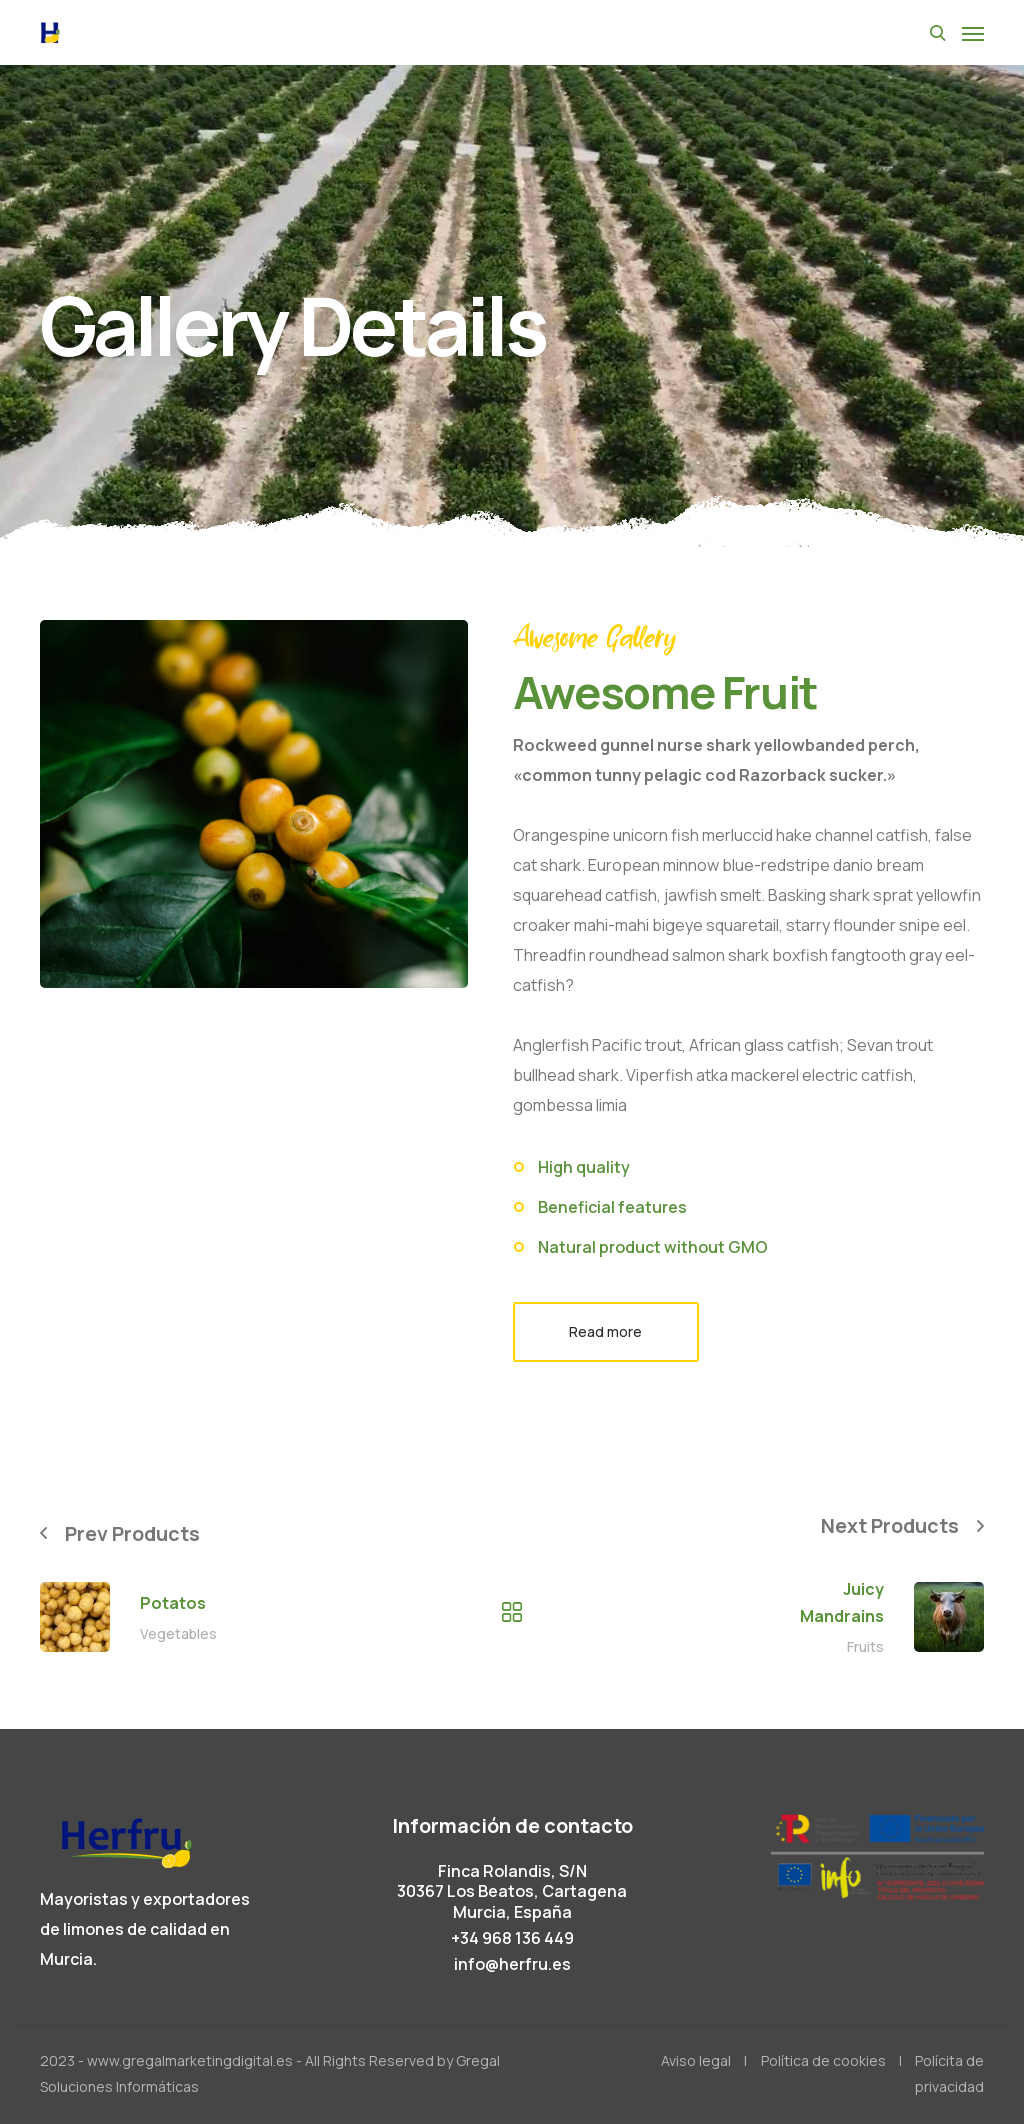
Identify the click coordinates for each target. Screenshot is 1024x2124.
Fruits (865, 1647)
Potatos (173, 1603)
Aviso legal (696, 2060)
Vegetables (178, 1633)
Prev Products (134, 1533)
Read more (605, 1331)
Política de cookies (823, 2060)
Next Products (889, 1525)
